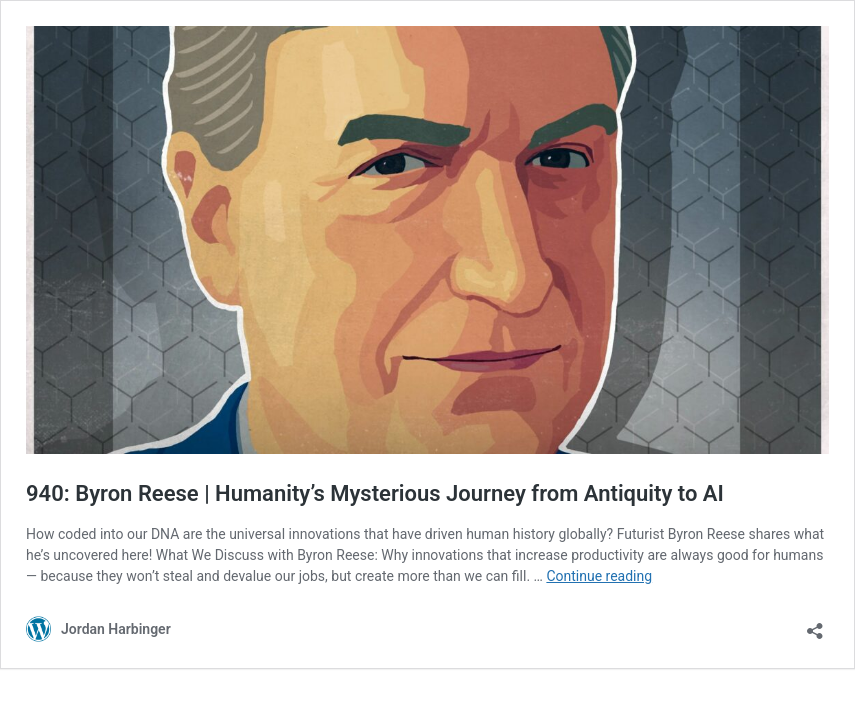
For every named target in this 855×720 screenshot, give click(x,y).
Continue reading (599, 576)
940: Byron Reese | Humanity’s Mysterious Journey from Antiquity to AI (375, 493)
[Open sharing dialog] (815, 624)
